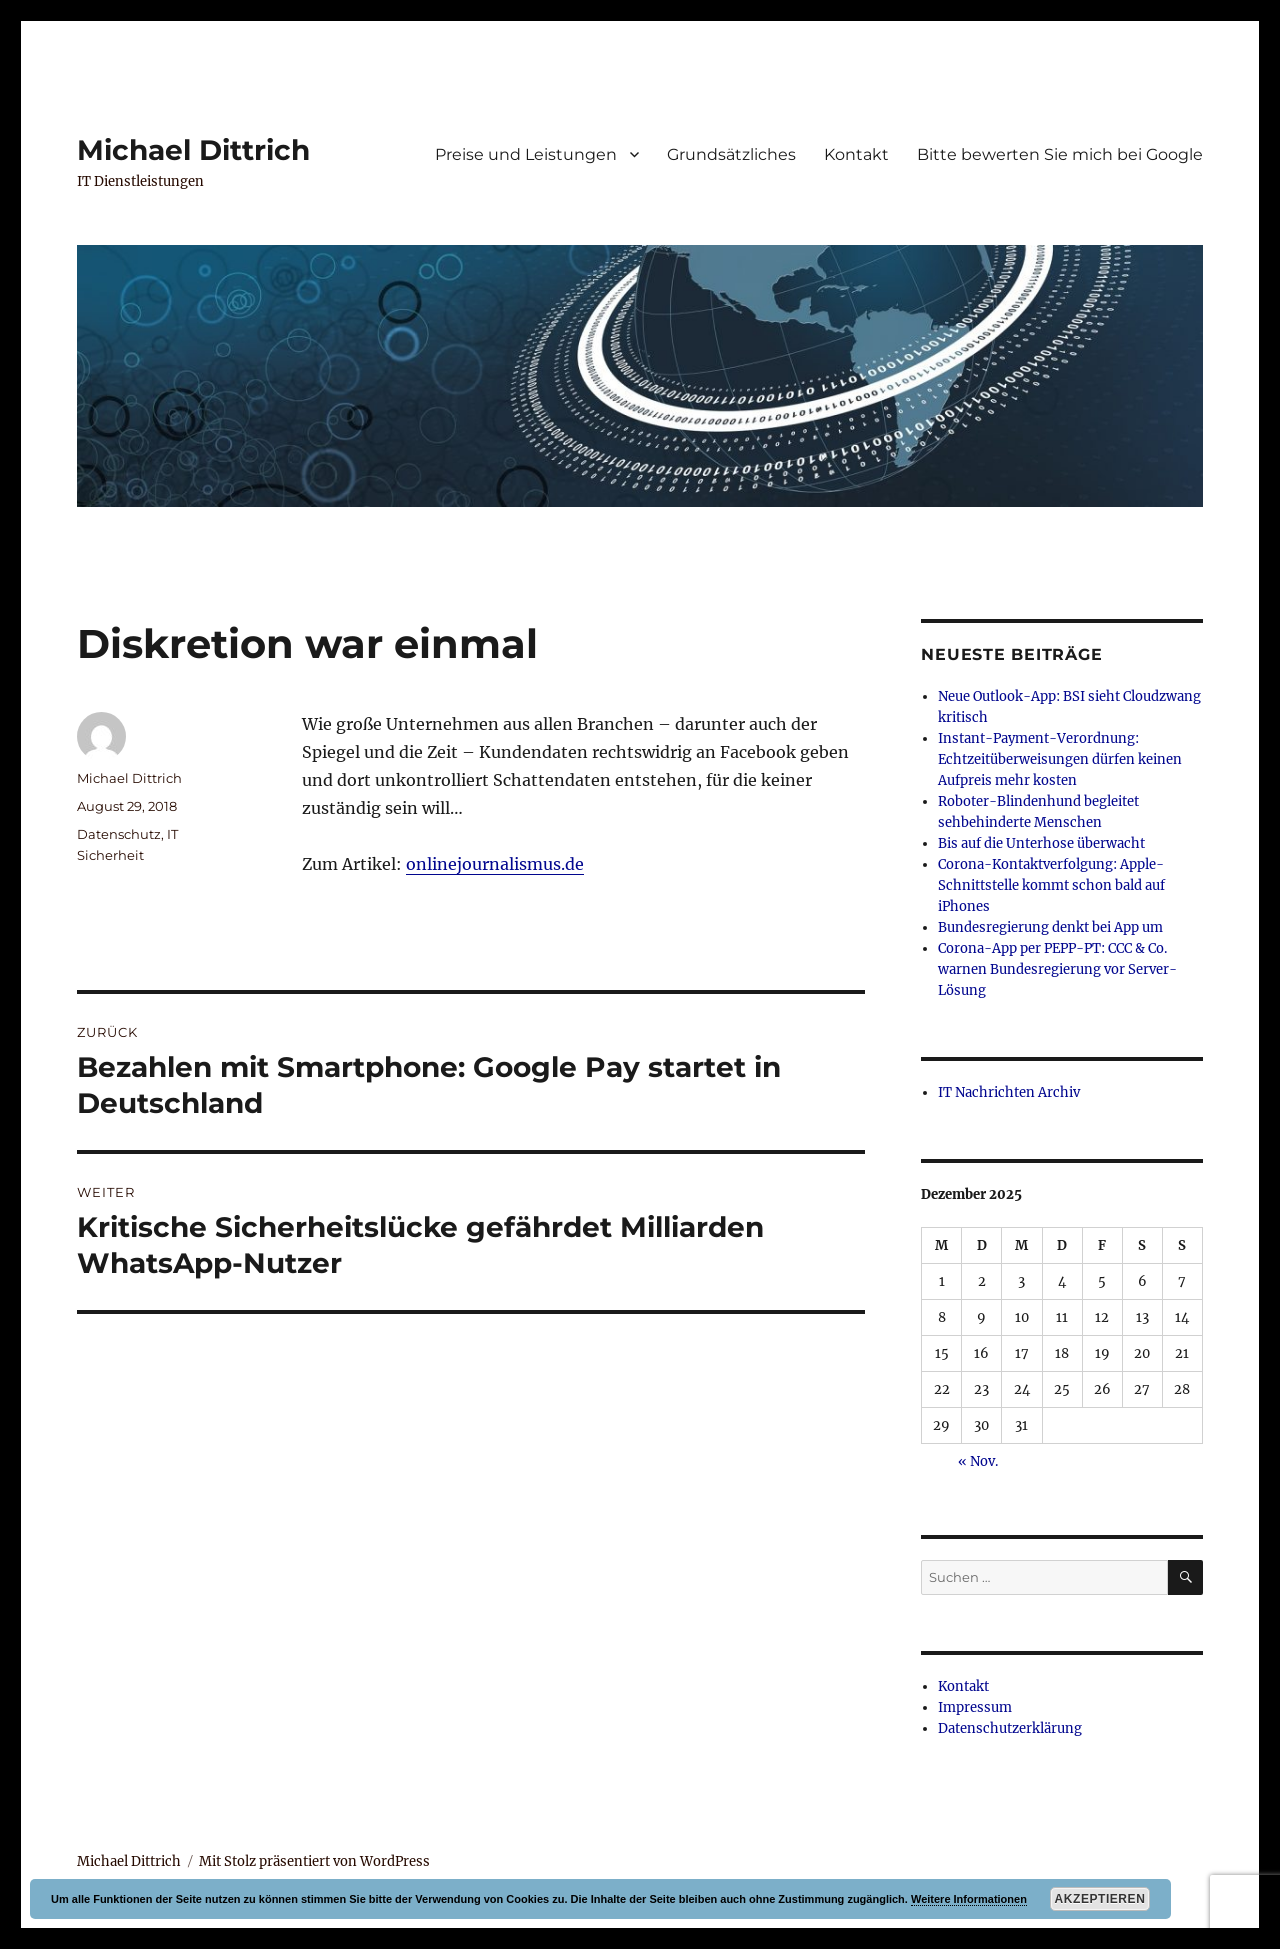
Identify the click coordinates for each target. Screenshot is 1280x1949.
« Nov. (978, 1461)
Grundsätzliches (731, 154)
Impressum (975, 1707)
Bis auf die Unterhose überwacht (1041, 843)
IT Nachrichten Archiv (1009, 1092)
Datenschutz (119, 834)
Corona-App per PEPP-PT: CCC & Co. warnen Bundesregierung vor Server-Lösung (1057, 969)
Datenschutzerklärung (1010, 1728)
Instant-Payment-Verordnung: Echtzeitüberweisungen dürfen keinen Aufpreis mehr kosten (1060, 759)
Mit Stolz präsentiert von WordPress (314, 1861)
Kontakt (856, 154)
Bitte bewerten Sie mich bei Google (1060, 154)
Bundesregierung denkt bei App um (1050, 927)
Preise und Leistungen (526, 154)
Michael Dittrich (193, 150)
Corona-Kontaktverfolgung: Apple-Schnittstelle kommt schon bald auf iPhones (1051, 885)
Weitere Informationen (969, 1899)
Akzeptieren (1100, 1899)
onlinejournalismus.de (495, 864)
